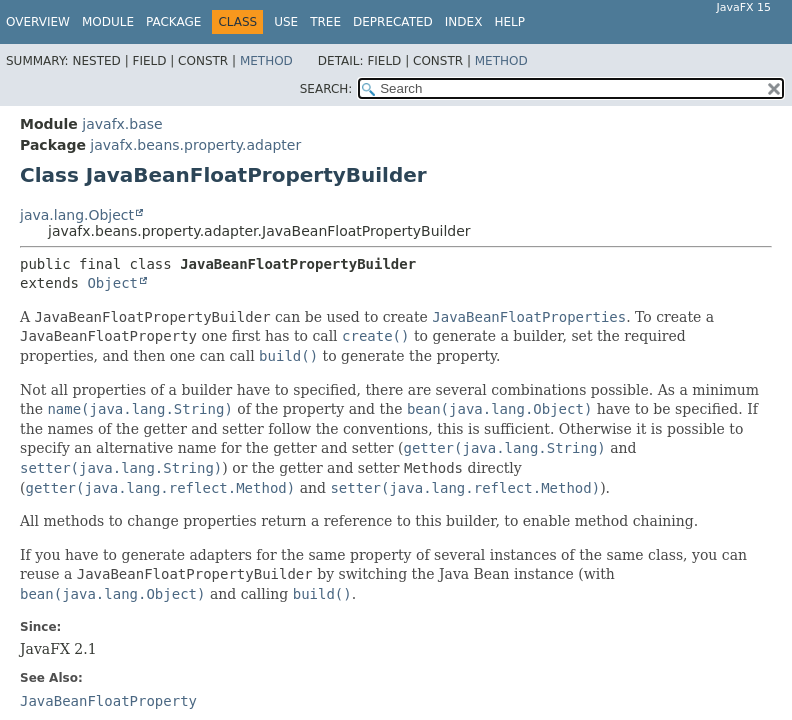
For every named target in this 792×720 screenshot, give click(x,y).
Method (266, 61)
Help (509, 22)
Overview (38, 22)
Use (286, 22)
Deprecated (393, 22)
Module (108, 22)
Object (112, 283)
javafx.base (122, 124)
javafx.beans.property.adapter (195, 145)
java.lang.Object (77, 215)
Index (464, 22)
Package (173, 22)
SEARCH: (326, 89)
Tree (325, 22)
